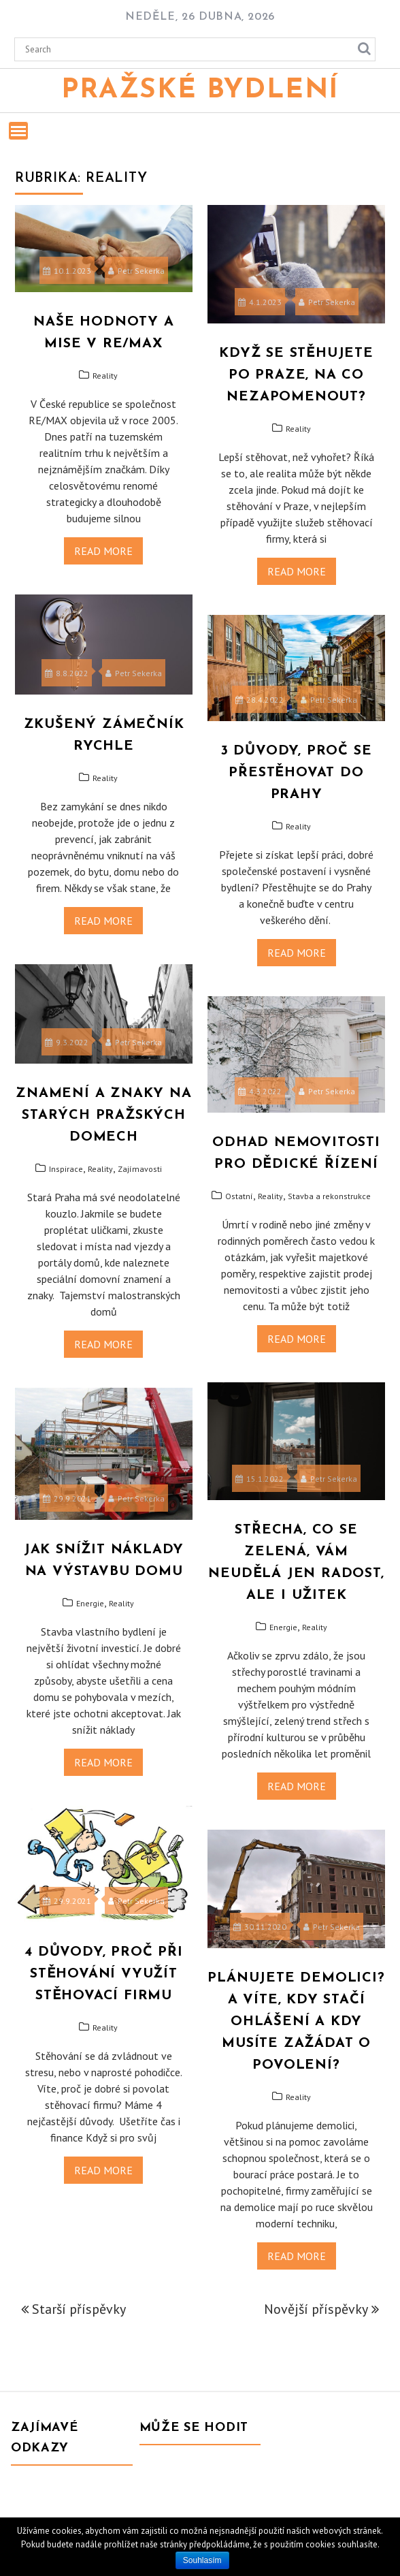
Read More (103, 551)
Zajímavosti (140, 1169)
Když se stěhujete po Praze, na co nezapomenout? (296, 375)
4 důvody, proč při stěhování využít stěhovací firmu (103, 1974)
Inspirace (66, 1169)
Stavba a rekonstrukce (329, 1196)
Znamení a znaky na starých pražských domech (103, 1115)
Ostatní (239, 1196)
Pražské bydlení (200, 90)
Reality (105, 375)
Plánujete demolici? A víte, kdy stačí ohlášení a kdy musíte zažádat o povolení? (295, 2021)
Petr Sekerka (136, 271)
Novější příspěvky (316, 2309)
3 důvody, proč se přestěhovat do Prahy (296, 772)
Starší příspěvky (79, 2309)
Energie (283, 1627)
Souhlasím (202, 2560)
